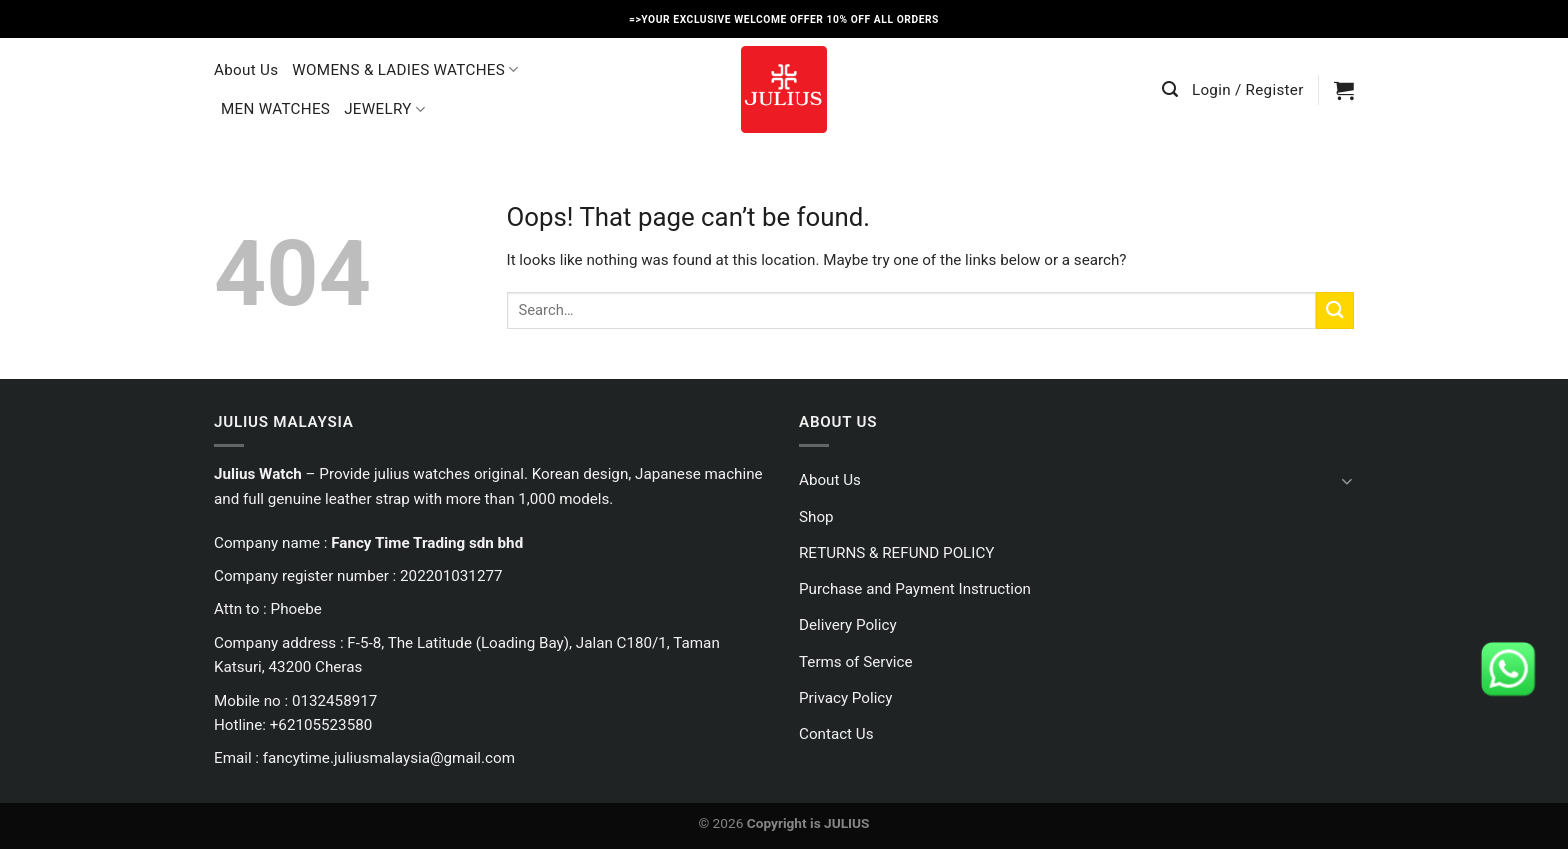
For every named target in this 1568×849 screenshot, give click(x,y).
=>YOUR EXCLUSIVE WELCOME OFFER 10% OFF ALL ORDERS (784, 19)
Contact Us (836, 734)
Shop (816, 517)
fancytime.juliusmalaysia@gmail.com (389, 758)
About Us (246, 70)
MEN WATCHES (275, 109)
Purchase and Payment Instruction (915, 589)
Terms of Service (856, 662)
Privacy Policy (846, 698)
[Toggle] (1346, 480)
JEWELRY (384, 109)
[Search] (1170, 89)
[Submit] (1335, 310)
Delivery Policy (848, 625)
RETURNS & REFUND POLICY (896, 553)
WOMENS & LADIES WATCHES (405, 69)
